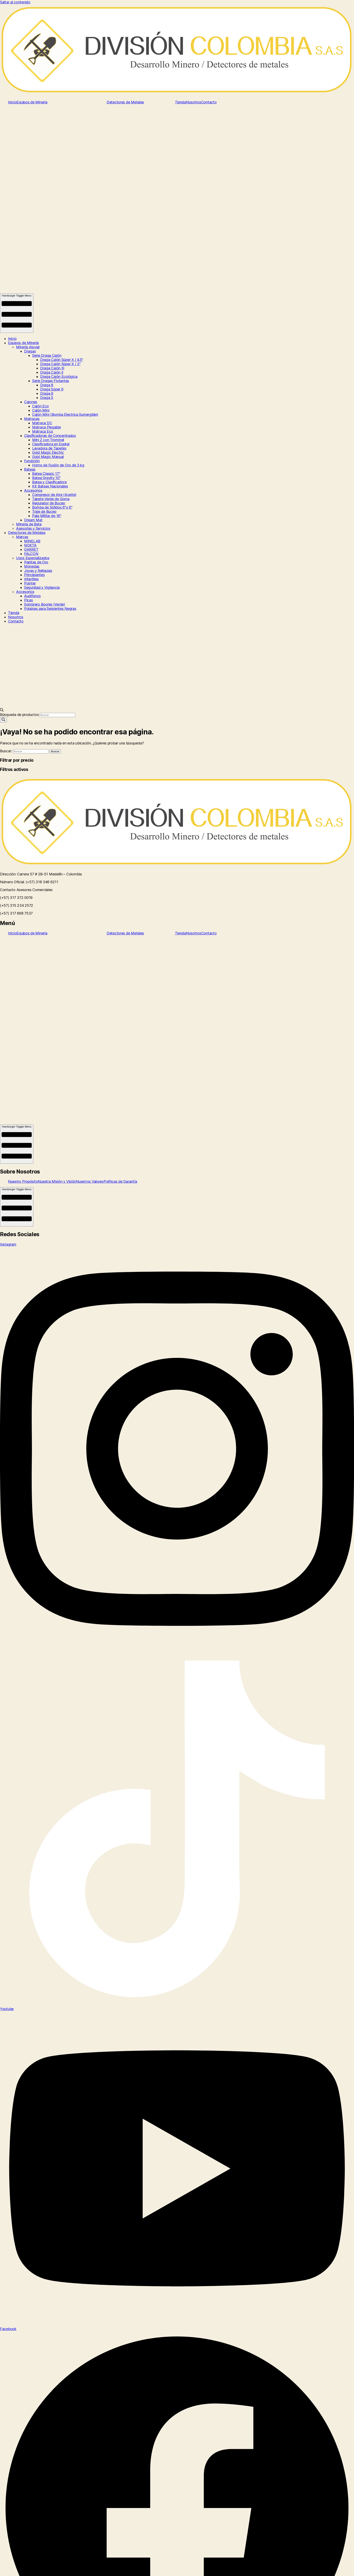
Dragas (30, 351)
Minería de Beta (29, 524)
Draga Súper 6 (51, 389)
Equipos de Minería (31, 102)
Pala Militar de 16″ (46, 516)
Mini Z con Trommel (48, 440)
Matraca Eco (42, 431)
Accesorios (33, 490)
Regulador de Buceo (48, 503)
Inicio (12, 102)
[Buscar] (3, 720)
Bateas (29, 469)
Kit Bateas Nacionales (50, 486)
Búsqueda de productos (20, 714)
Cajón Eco (40, 406)
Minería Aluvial (28, 347)
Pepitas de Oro (36, 562)
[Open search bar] (2, 710)
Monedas (31, 566)
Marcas (22, 537)
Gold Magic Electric (48, 452)
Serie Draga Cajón (46, 355)
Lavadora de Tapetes (49, 448)
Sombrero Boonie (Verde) (44, 604)
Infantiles (31, 579)
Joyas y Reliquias (38, 570)
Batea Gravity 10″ (46, 478)
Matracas (32, 419)
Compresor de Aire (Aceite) (54, 495)
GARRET (31, 549)
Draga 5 (46, 398)
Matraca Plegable (46, 427)
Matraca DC (42, 423)
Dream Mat (33, 520)
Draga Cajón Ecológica (58, 376)
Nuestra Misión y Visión (57, 1181)
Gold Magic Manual (48, 457)
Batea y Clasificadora (49, 482)
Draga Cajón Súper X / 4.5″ (61, 360)
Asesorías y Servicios (33, 528)
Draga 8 (46, 385)
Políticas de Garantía (120, 1181)
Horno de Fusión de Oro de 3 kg (58, 465)
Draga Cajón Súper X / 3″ (60, 364)
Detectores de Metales (125, 102)
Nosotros (193, 102)
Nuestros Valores (90, 1181)
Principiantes (34, 575)
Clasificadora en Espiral (50, 444)
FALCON (31, 554)
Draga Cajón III (52, 368)
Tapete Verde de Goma (50, 499)
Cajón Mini (40, 410)
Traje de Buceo (44, 511)
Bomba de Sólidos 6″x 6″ (52, 507)
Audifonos (32, 596)
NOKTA (30, 545)
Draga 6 (46, 393)
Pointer (30, 583)
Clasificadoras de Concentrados (50, 435)
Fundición (32, 461)
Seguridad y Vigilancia (42, 587)
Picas (28, 600)
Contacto (209, 102)
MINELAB (32, 541)
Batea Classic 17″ (46, 473)
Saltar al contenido (15, 2)
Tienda (180, 102)
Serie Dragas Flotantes (50, 381)
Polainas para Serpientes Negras (50, 608)
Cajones (30, 402)
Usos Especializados (32, 558)
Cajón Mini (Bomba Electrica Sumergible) (65, 414)
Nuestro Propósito (23, 1181)
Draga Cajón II (51, 372)
